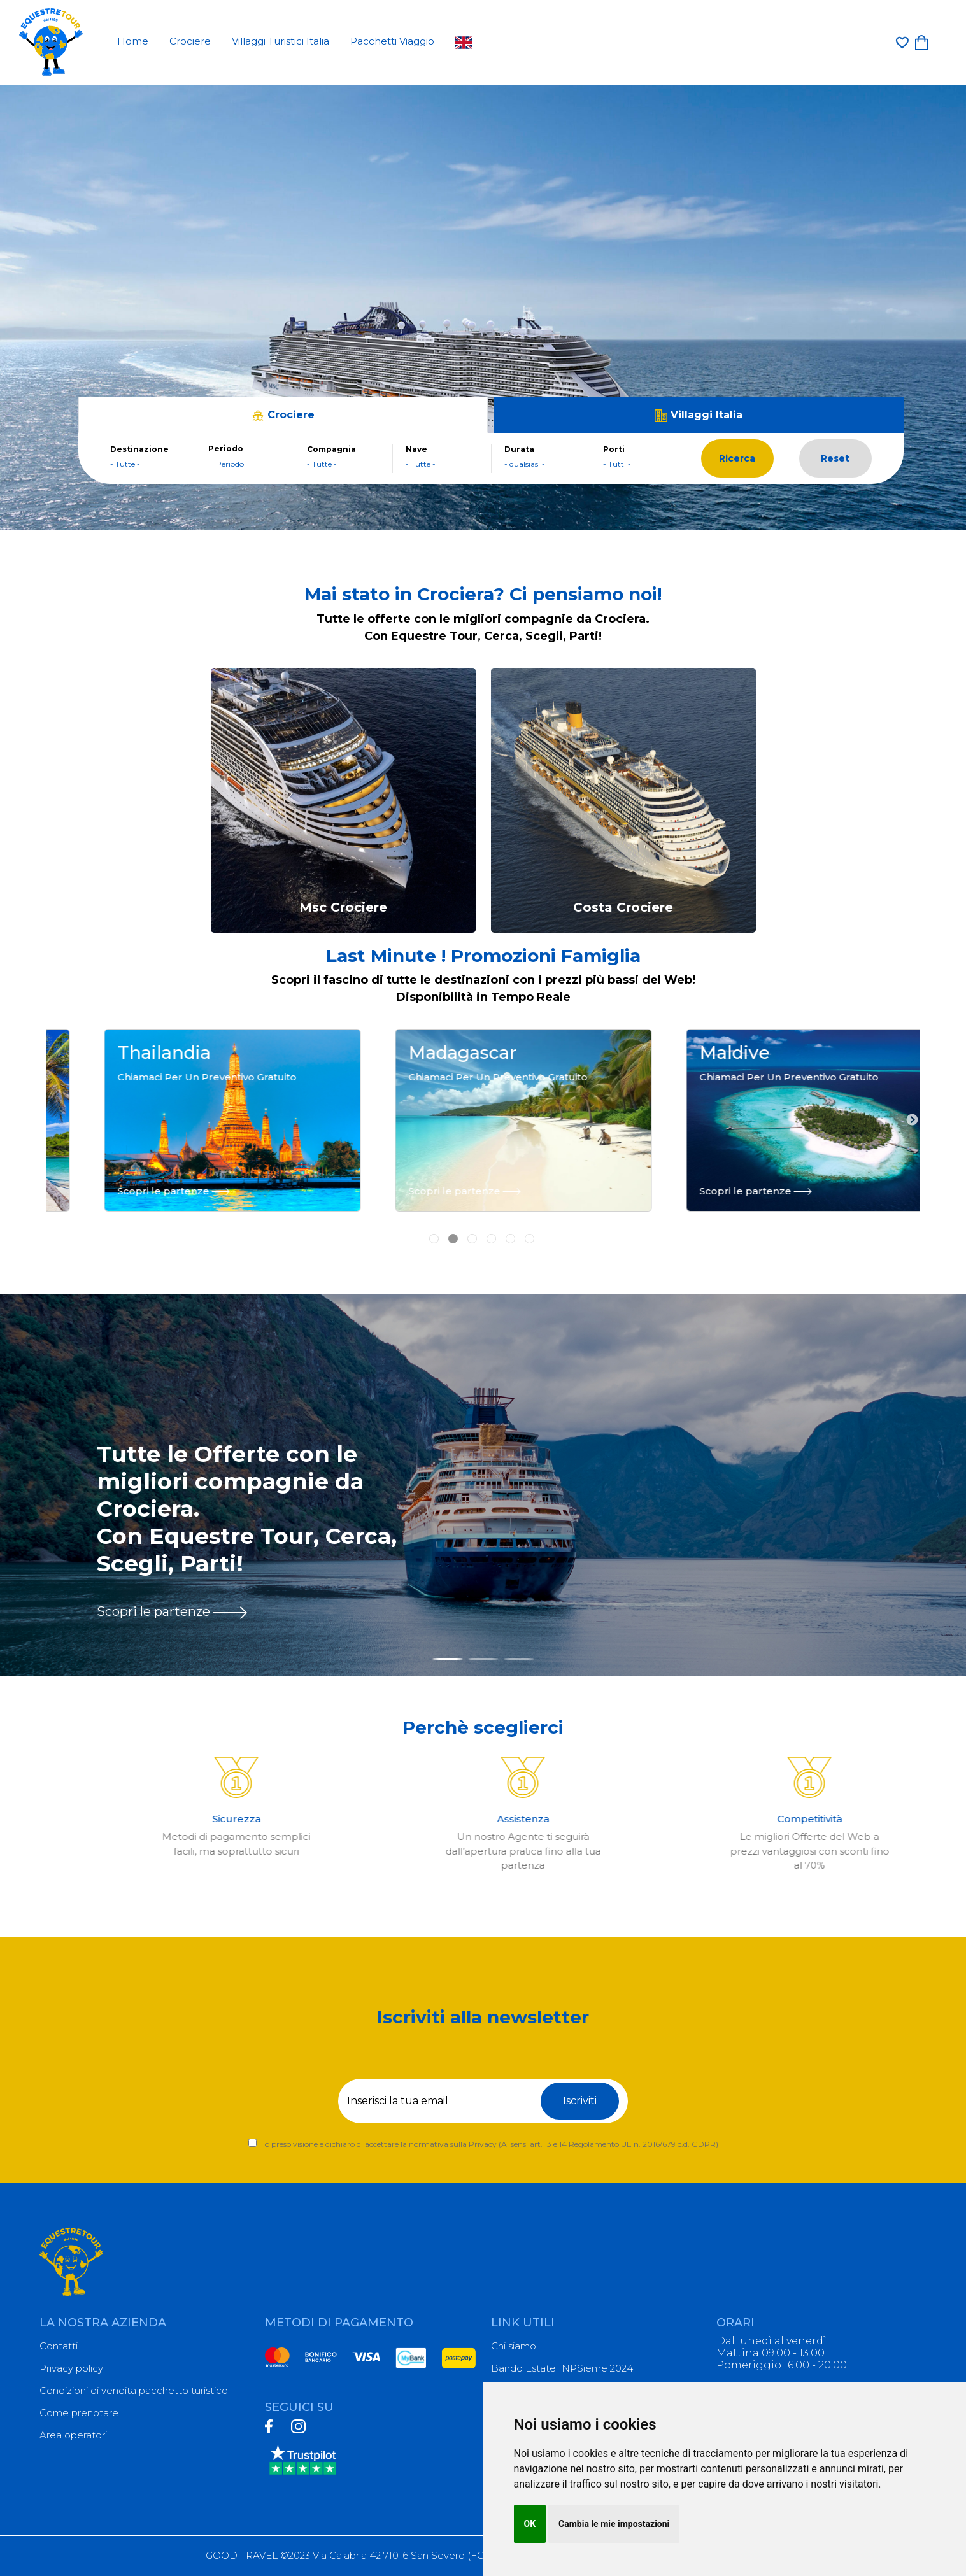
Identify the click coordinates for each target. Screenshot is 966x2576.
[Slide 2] (483, 1659)
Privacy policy (71, 2368)
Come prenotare (78, 2413)
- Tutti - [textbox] (617, 464)
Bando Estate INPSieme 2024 (562, 2368)
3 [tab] (473, 1221)
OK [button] (530, 2524)
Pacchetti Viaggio (392, 41)
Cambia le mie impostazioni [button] (613, 2524)
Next (912, 1120)
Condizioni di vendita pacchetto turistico (133, 2390)
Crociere (190, 41)
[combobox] (146, 464)
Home (132, 41)
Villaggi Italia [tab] (698, 415)
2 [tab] (454, 1221)
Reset (835, 458)
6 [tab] (531, 1221)
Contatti (58, 2346)
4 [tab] (493, 1221)
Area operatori (73, 2435)
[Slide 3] (519, 1659)
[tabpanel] (192, 1120)
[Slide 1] (448, 1659)
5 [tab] (512, 1221)
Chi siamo (513, 2346)
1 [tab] (435, 1221)
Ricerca (737, 458)
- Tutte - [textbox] (125, 464)
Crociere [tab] (283, 415)
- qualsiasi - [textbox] (524, 464)
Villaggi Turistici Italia (280, 41)
